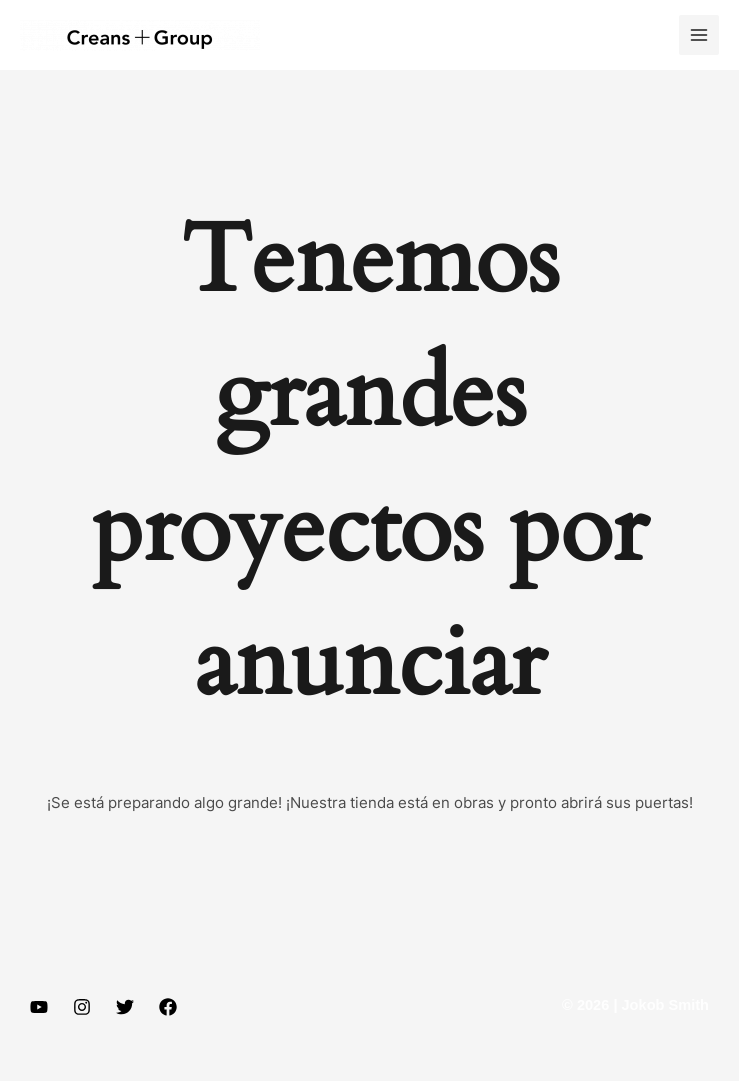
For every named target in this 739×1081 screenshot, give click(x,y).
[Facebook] (168, 1007)
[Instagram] (82, 1007)
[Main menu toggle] (699, 35)
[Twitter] (125, 1007)
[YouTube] (39, 1007)
